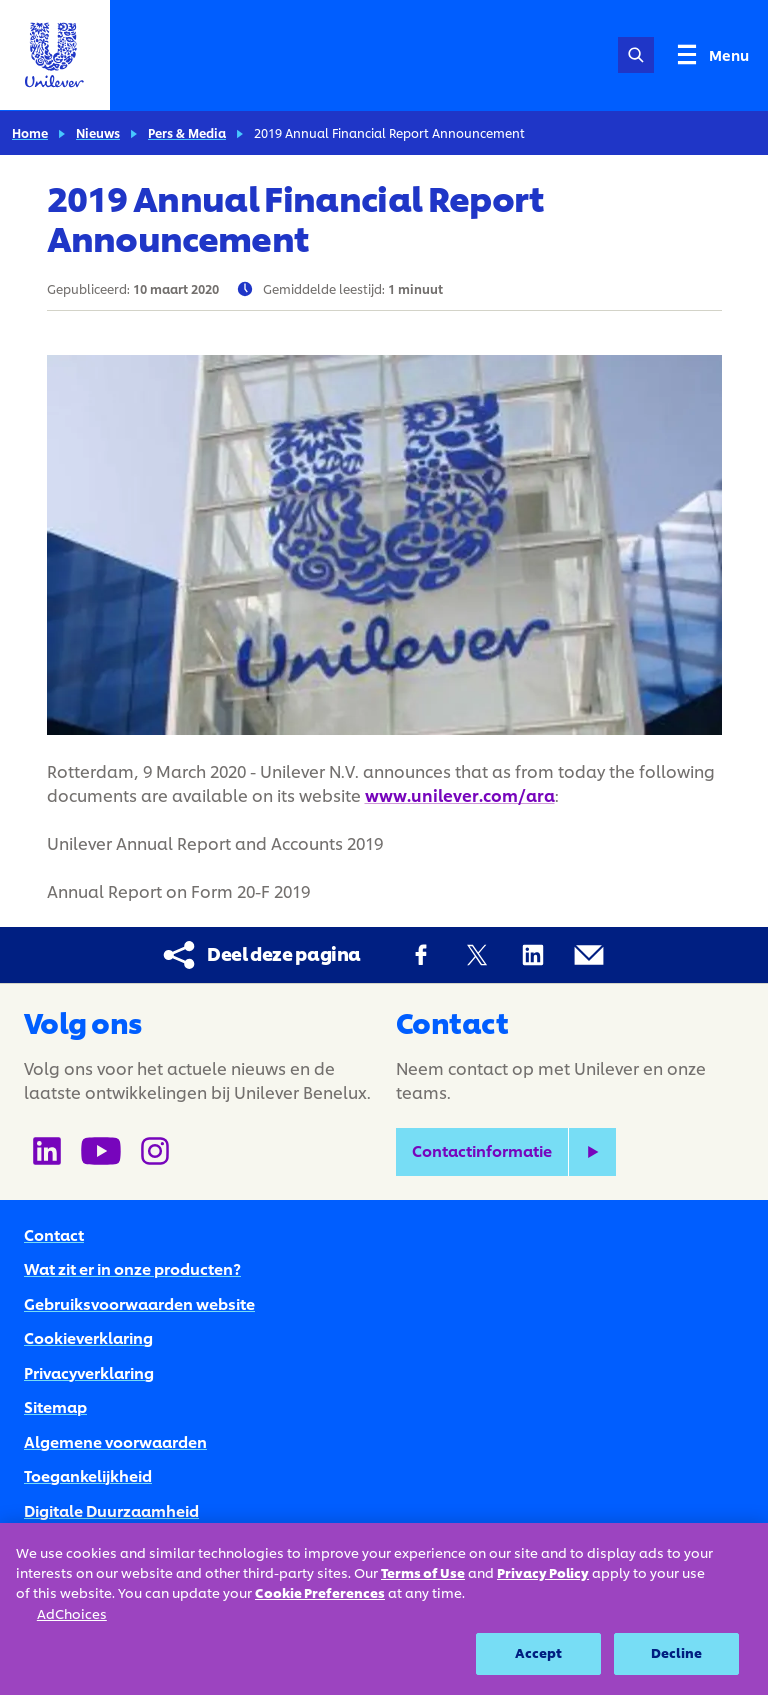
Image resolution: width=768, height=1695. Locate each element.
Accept (539, 1653)
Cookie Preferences (320, 1593)
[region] (384, 1609)
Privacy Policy (543, 1573)
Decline (676, 1653)
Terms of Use (423, 1573)
